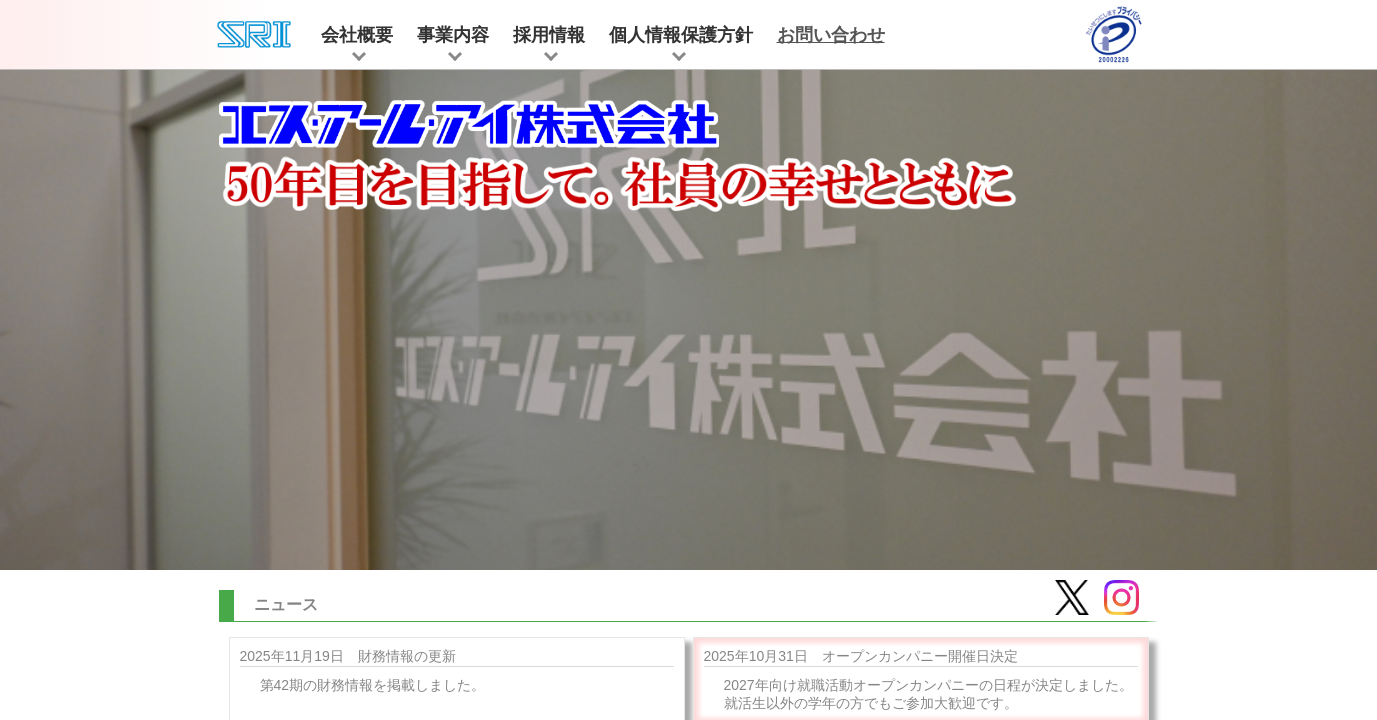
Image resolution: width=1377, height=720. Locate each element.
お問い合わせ (831, 35)
